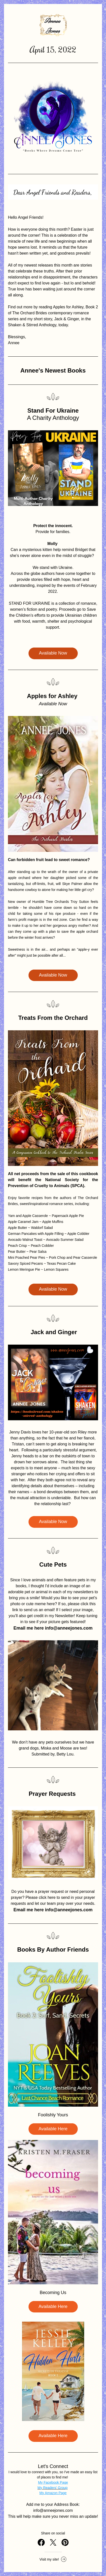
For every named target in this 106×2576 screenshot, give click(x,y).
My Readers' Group (52, 2488)
